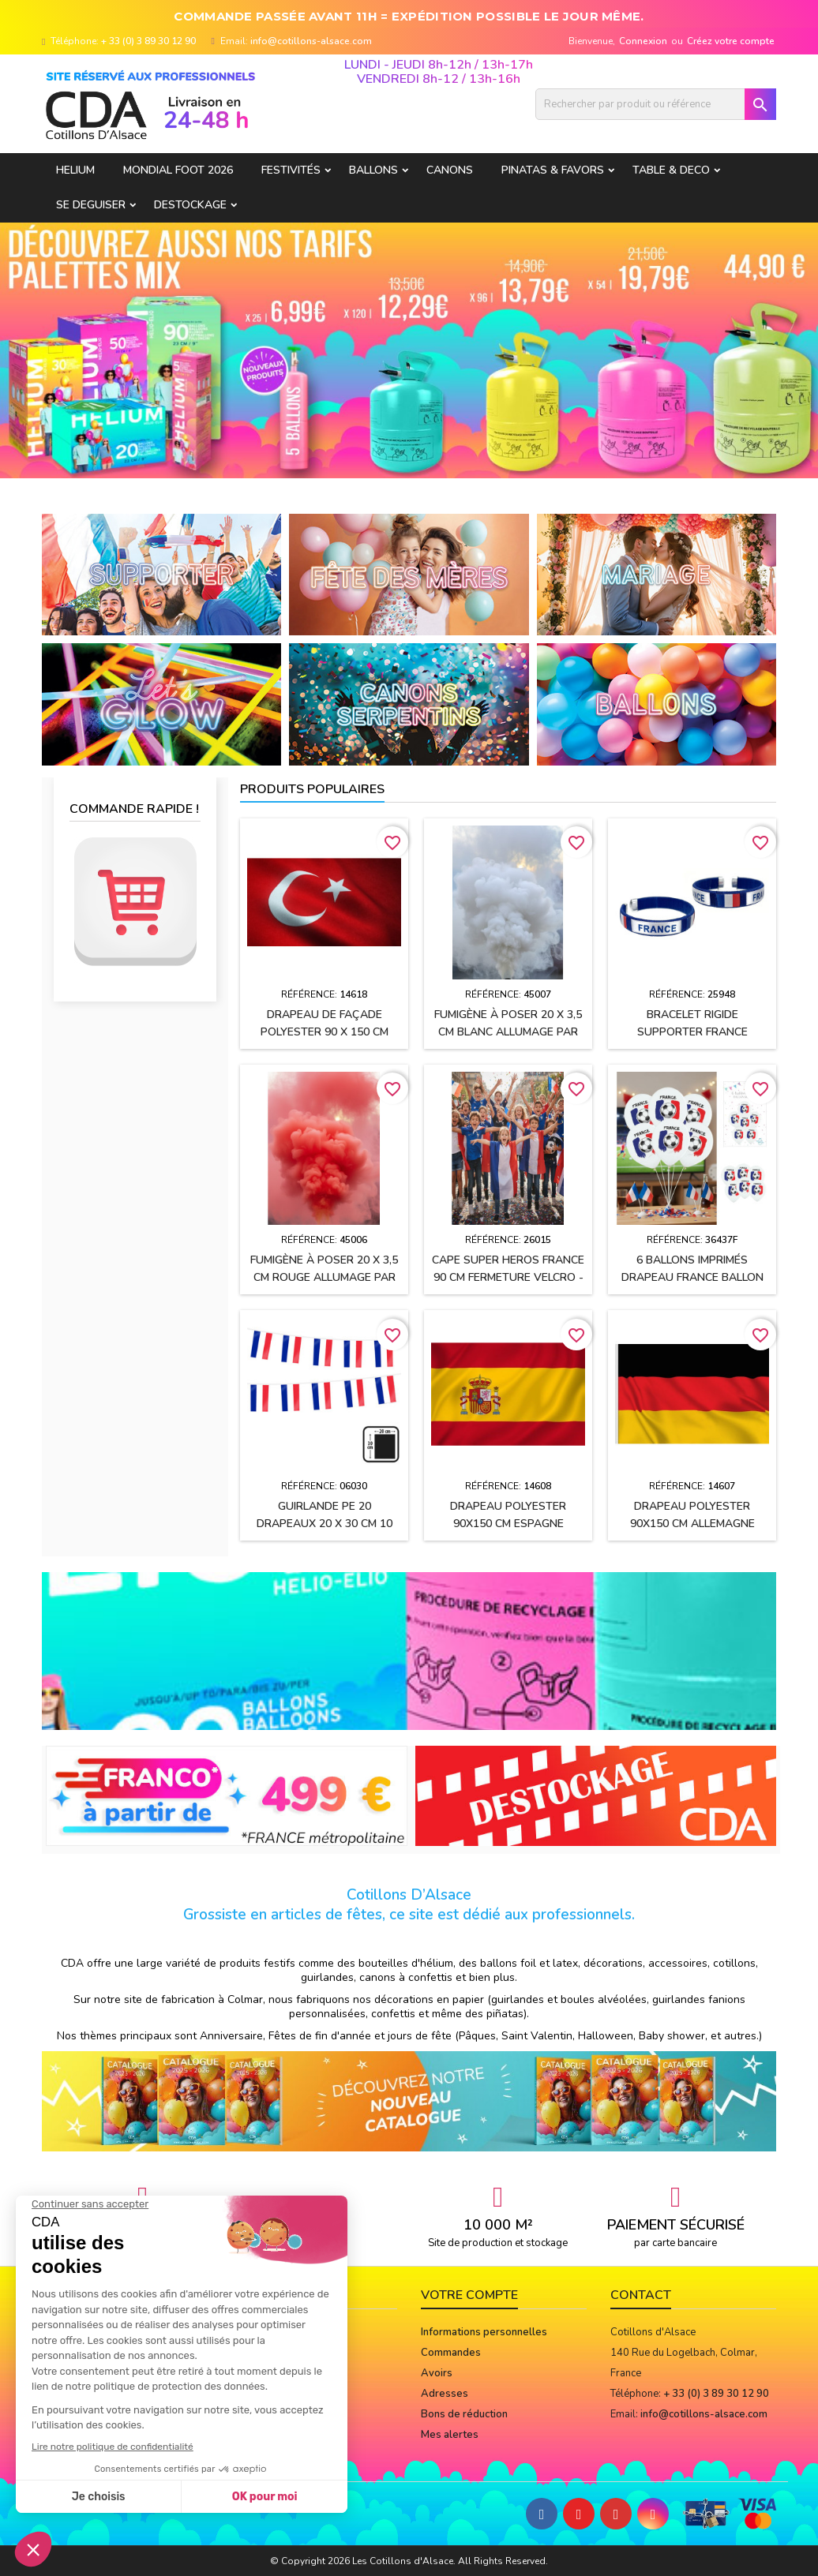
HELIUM (75, 170)
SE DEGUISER (91, 204)
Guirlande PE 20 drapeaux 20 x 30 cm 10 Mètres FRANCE (324, 1523)
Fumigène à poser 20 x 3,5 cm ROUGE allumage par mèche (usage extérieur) (324, 1277)
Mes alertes (449, 2435)
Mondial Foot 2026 (178, 170)
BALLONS (373, 170)
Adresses (444, 2394)
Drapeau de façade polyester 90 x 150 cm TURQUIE (324, 1032)
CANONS (449, 170)
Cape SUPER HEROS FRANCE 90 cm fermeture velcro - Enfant (508, 1277)
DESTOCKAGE (190, 204)
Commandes (451, 2353)
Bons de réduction (464, 2414)
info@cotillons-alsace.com (311, 41)
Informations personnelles (484, 2332)
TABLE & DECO (671, 170)
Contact (640, 2295)
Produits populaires (312, 789)
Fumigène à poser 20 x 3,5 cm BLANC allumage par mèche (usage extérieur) (508, 1032)
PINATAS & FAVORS (552, 170)
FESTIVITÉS (291, 170)
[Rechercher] (655, 104)
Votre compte (469, 2295)
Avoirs (436, 2373)
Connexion (643, 41)
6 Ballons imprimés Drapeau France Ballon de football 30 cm (692, 1277)
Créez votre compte (731, 41)
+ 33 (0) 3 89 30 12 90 (148, 41)
